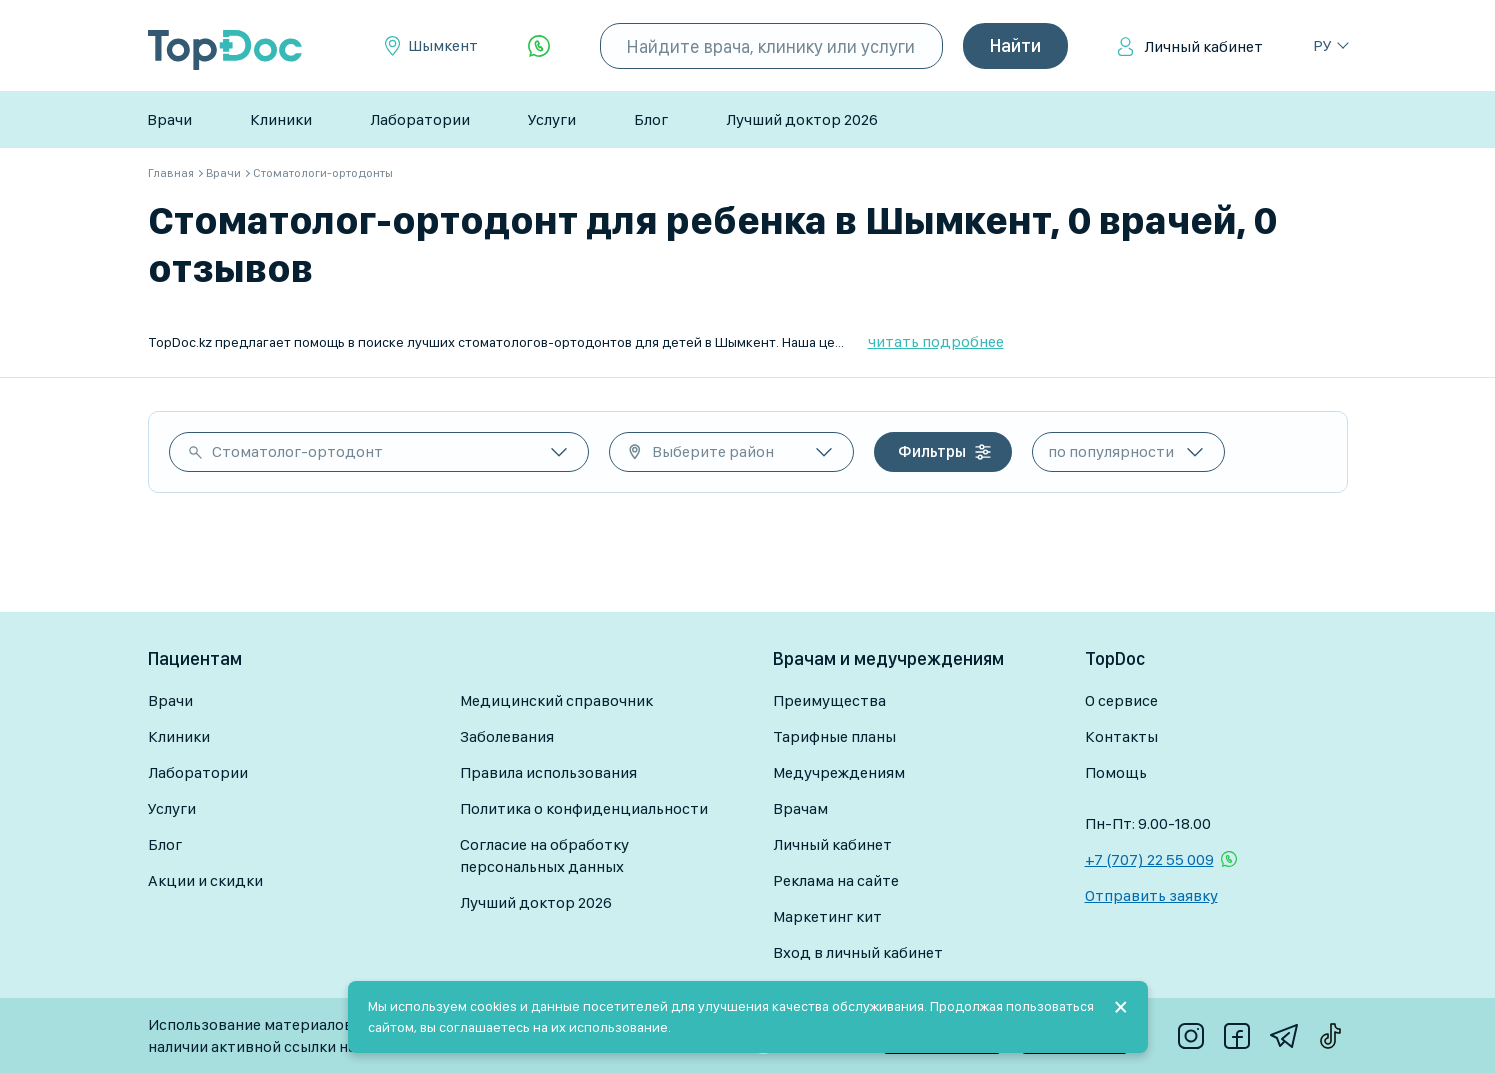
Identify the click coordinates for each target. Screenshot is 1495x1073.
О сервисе (1121, 700)
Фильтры (932, 451)
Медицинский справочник (556, 700)
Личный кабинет (1203, 46)
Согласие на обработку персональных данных (544, 855)
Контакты (1121, 736)
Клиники (281, 119)
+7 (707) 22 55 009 (1149, 859)
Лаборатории (420, 119)
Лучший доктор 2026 (802, 119)
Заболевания (507, 736)
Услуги (552, 119)
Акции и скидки (205, 880)
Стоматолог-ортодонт (297, 451)
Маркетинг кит (827, 916)
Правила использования (548, 772)
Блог (651, 119)
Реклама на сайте (836, 880)
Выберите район (713, 451)
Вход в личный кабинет (858, 952)
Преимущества (829, 700)
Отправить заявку (1151, 895)
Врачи (169, 119)
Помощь (1116, 772)
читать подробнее (936, 341)
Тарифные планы (834, 736)
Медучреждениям (839, 772)
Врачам (800, 808)
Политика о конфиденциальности (584, 808)
